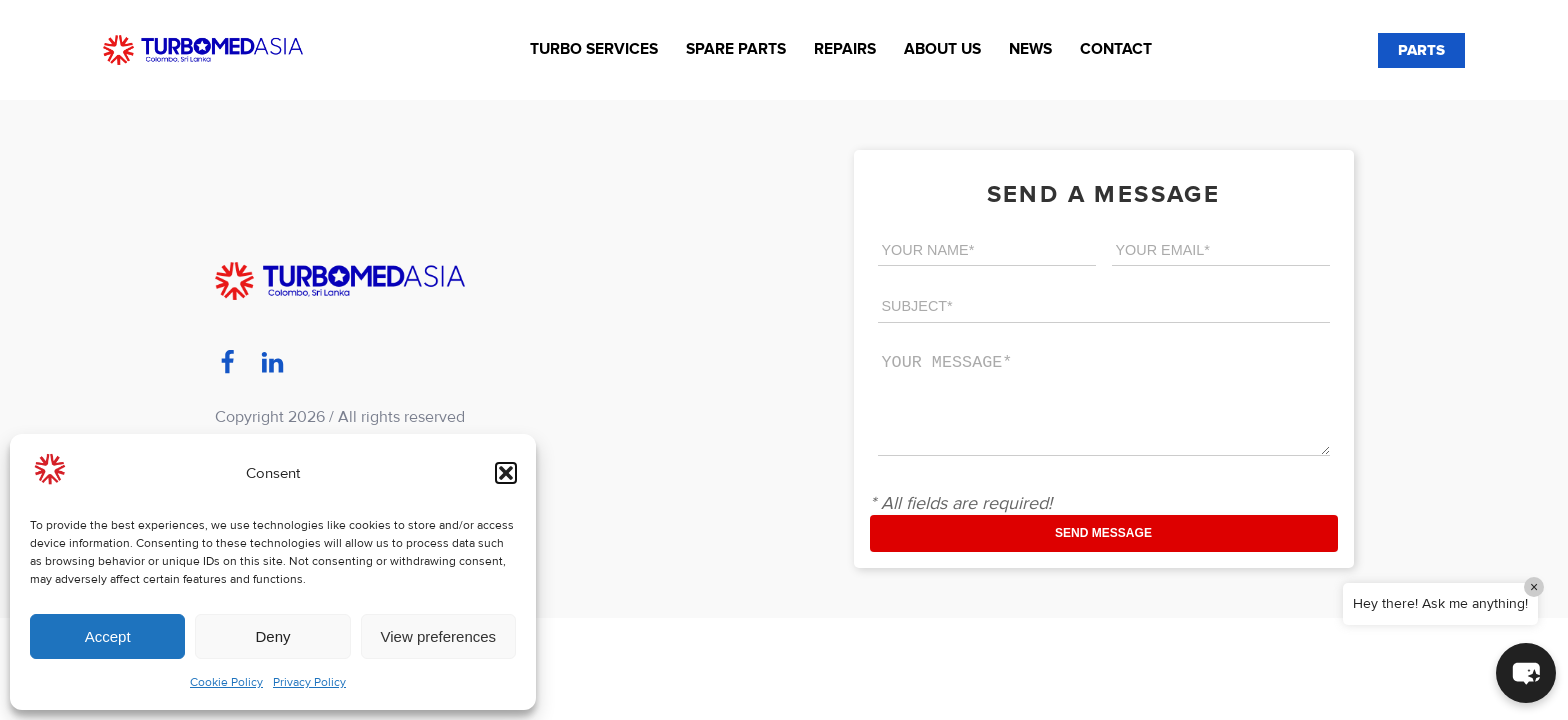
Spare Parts (736, 49)
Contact (1116, 49)
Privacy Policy (309, 682)
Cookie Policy (226, 682)
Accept (108, 636)
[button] (506, 473)
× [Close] (1534, 587)
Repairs (845, 49)
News (1030, 49)
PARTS (1421, 50)
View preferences (439, 636)
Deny (272, 636)
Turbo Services (594, 49)
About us (942, 49)
